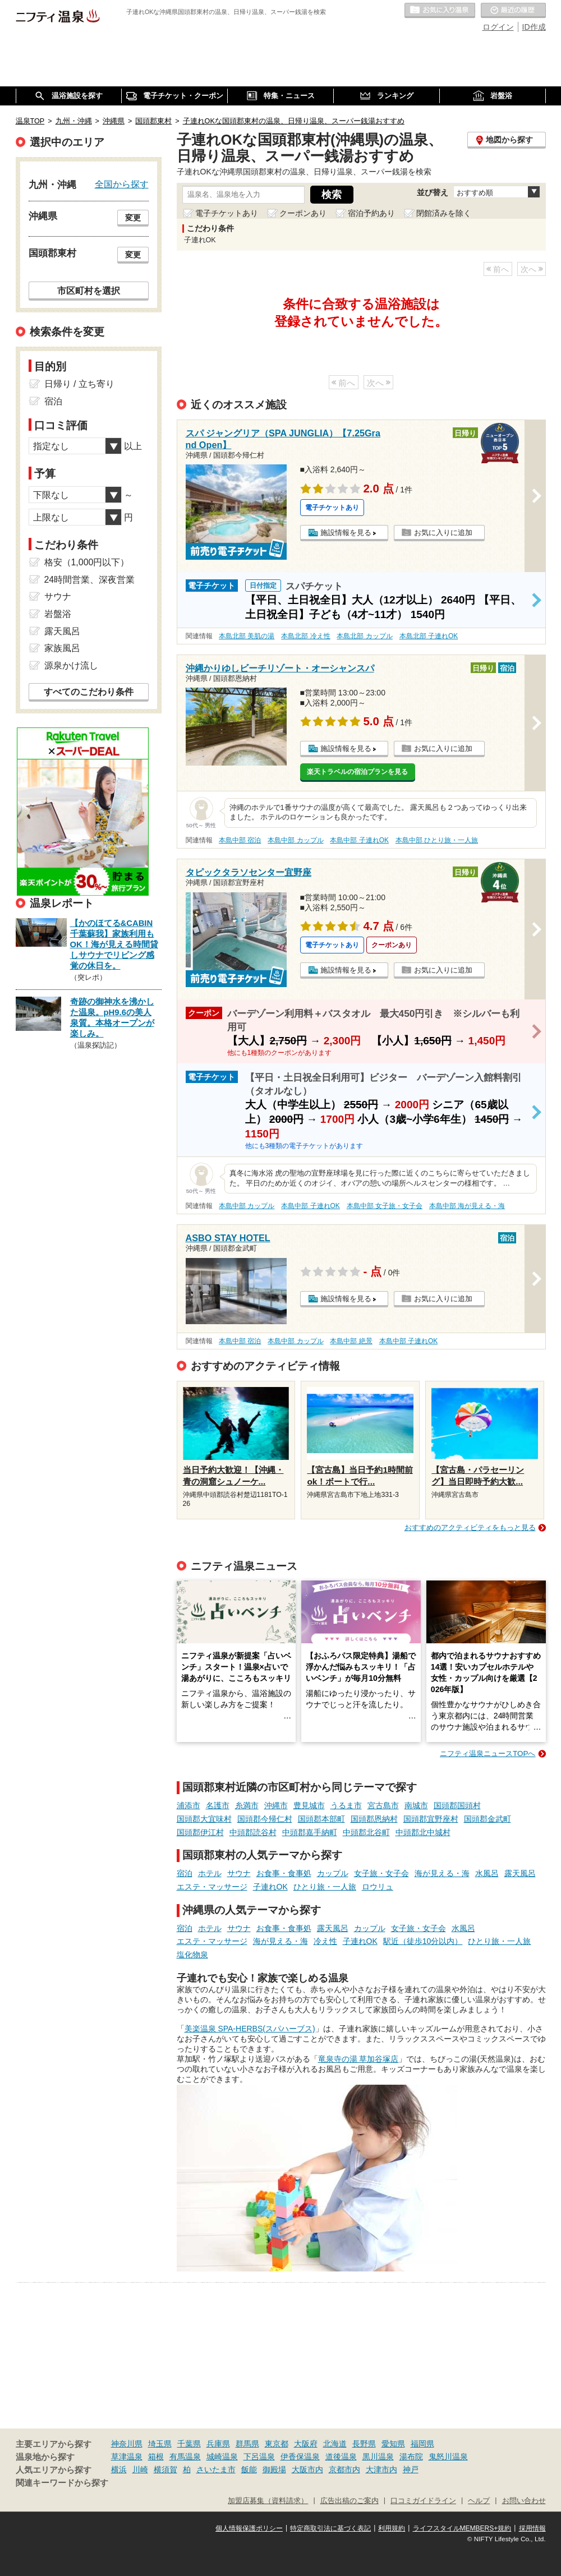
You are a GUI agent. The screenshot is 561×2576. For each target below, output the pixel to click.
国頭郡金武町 (487, 1818)
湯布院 (411, 2456)
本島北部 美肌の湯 (246, 636)
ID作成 (534, 26)
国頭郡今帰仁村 (264, 1818)
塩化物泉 (192, 1954)
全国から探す (122, 184)
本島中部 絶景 (351, 1341)
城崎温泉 (222, 2456)
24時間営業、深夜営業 (89, 579)
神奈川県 (126, 2443)
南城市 (416, 1805)
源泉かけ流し (71, 665)
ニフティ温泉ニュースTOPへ (487, 1753)
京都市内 (344, 2469)
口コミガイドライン (423, 2501)
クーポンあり (303, 213)
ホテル (210, 1873)
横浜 (119, 2469)
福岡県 (422, 2443)
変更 (133, 217)
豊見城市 (309, 1805)
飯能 (249, 2469)
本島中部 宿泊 (240, 840)
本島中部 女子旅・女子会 (384, 1206)
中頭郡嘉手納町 (309, 1832)
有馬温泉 (185, 2456)
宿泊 (184, 1873)
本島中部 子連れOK (359, 840)
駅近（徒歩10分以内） (423, 1941)
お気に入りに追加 (443, 532)
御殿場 (274, 2469)
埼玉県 (160, 2443)
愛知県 (393, 2443)
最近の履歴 (513, 11)
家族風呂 (62, 648)
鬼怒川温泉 (448, 2456)
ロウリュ (377, 1886)
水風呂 (487, 1873)
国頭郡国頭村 (457, 1805)
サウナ (239, 1873)
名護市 (217, 1805)
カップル (332, 1873)
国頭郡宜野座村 (430, 1818)
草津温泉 (126, 2456)
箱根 (156, 2456)
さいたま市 (216, 2469)
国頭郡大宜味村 (204, 1818)
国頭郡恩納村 (374, 1818)
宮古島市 (383, 1805)
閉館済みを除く (443, 213)
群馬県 (247, 2443)
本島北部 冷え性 (305, 636)
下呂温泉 (259, 2456)
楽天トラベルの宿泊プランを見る (357, 772)
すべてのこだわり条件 (89, 692)
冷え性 (325, 1941)
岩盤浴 (57, 614)
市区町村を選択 (88, 290)
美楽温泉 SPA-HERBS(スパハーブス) (250, 2028)
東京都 (276, 2443)
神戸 (411, 2469)
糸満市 (247, 1805)
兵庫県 (218, 2443)
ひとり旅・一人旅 (324, 1886)
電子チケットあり (226, 213)
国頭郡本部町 (321, 1818)
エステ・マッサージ (212, 1886)
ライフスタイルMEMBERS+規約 (462, 2528)
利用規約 (391, 2528)
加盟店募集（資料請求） (268, 2501)
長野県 (364, 2443)
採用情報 (532, 2528)
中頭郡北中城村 (423, 1832)
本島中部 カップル (295, 840)
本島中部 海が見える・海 (467, 1206)
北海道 (335, 2443)
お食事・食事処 (283, 1873)
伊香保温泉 (300, 2456)
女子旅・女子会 (381, 1873)
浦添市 (188, 1805)
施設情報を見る (345, 532)
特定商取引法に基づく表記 (330, 2528)
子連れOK (270, 1886)
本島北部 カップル (364, 636)
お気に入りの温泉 (439, 11)
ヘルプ (479, 2501)
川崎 (140, 2469)
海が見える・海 (442, 1873)
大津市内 (381, 2469)
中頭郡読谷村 (253, 1832)
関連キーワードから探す (62, 2482)
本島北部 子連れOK (428, 636)
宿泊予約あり (371, 213)
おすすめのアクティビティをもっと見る (470, 1527)
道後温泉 (341, 2456)
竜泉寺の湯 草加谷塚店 (358, 2058)
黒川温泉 (378, 2456)
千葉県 (189, 2443)
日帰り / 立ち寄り (79, 384)
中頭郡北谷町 (366, 1832)
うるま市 (346, 1805)
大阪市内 (307, 2469)
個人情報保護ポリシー (249, 2528)
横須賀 (165, 2469)
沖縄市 (276, 1805)
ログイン (498, 26)
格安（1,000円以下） (87, 562)
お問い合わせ (524, 2501)
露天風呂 (520, 1873)
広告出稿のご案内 (349, 2501)
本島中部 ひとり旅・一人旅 (437, 840)
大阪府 (306, 2443)
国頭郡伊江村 (200, 1832)
